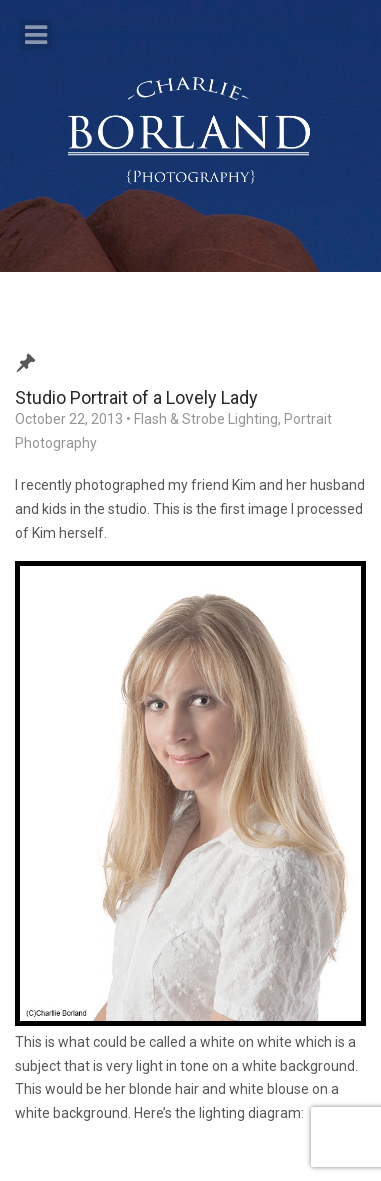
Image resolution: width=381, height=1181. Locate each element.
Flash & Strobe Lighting (206, 419)
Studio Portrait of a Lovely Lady (136, 397)
